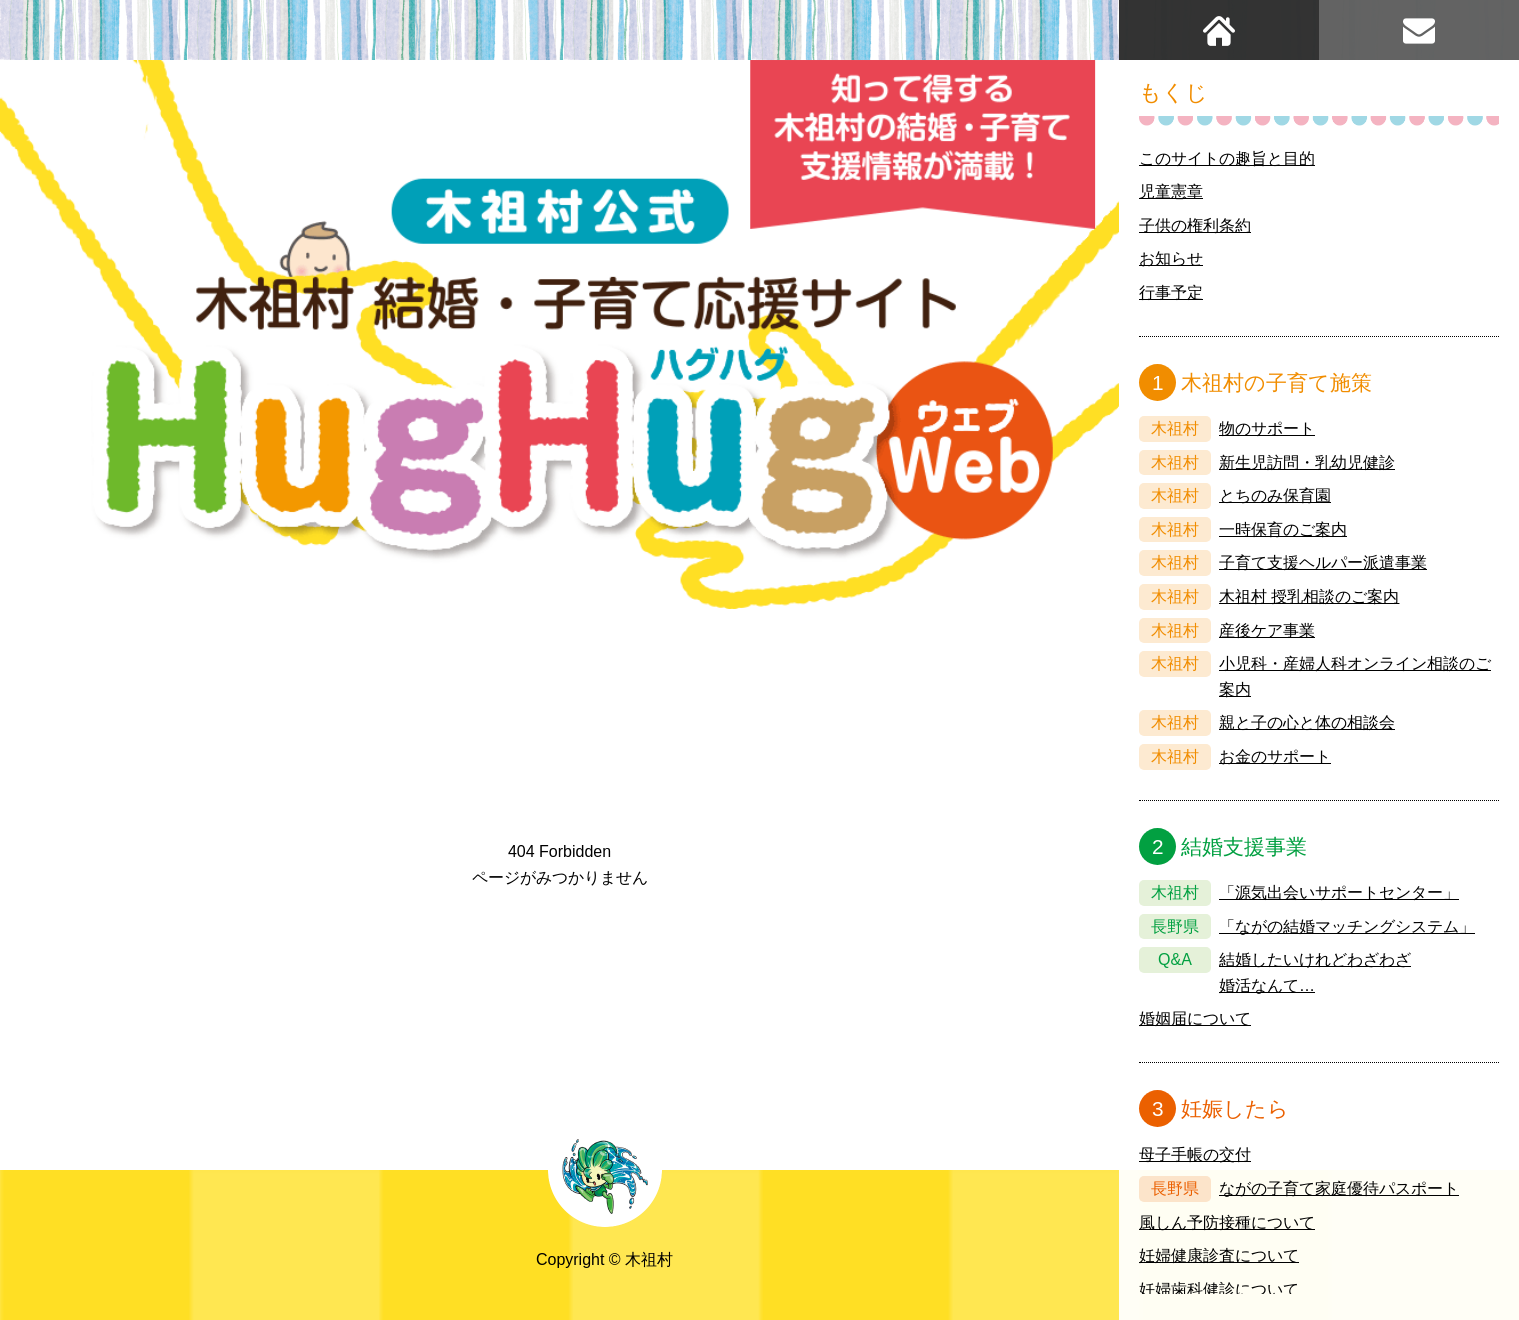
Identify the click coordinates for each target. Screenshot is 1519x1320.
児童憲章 (1171, 191)
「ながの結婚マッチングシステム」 (1347, 926)
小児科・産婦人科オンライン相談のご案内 (1355, 676)
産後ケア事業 (1267, 630)
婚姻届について (1195, 1018)
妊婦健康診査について (1219, 1255)
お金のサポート (1275, 756)
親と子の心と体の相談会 (1307, 722)
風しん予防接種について (1227, 1222)
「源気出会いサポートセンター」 (1339, 892)
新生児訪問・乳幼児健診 (1307, 462)
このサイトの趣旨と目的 (1227, 158)
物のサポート (1267, 428)
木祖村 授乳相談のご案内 (1309, 596)
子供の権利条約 (1195, 225)
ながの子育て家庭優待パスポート (1339, 1188)
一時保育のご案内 (1283, 529)
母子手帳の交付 (1195, 1154)
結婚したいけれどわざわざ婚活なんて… (1315, 972)
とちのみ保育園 (1275, 495)
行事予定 (1171, 292)
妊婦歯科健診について (1219, 1289)
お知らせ (1171, 258)
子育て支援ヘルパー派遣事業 (1323, 562)
